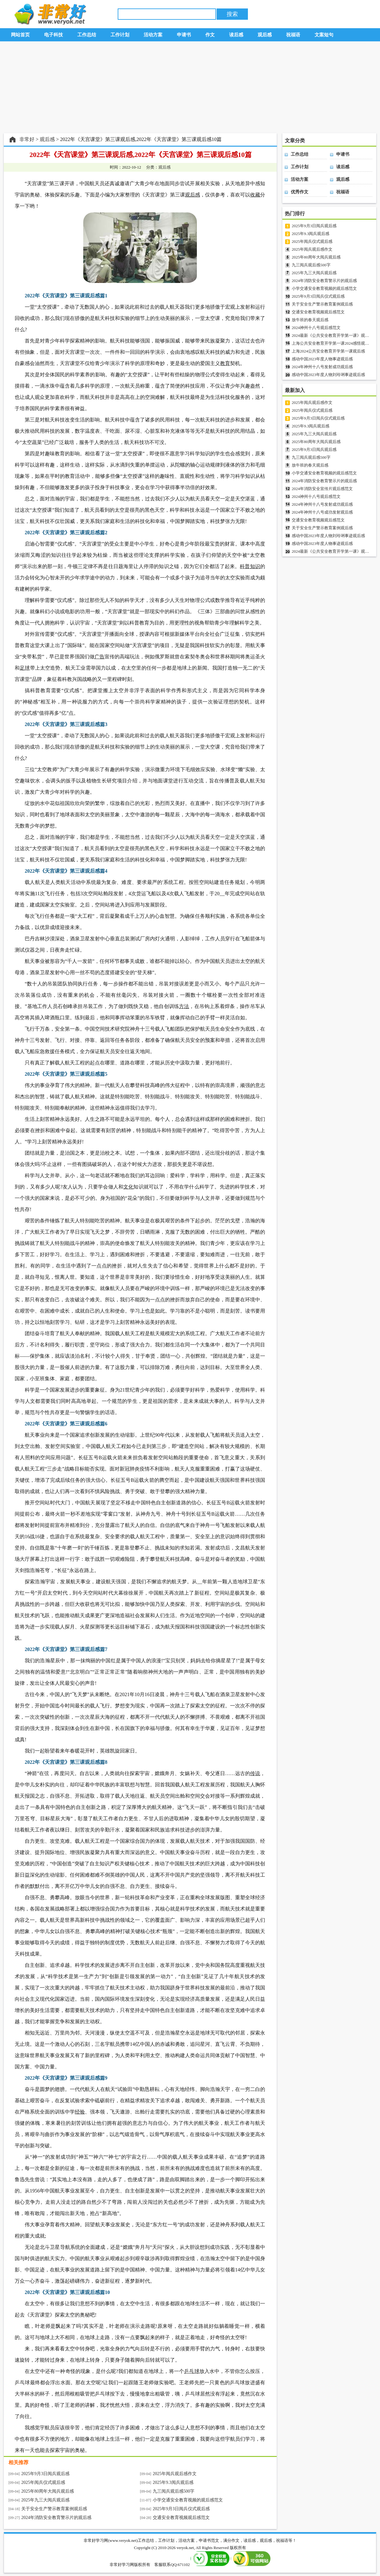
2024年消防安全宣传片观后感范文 (322, 488)
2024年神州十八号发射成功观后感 (322, 366)
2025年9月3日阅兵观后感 (45, 2473)
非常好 (26, 139)
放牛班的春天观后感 (310, 319)
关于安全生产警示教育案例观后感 (54, 2508)
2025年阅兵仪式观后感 (43, 2482)
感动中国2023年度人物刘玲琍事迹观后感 (328, 374)
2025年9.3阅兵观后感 (173, 2482)
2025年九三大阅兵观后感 (45, 2500)
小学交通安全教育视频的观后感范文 (188, 2500)
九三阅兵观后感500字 (173, 2491)
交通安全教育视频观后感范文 (181, 2517)
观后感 (47, 139)
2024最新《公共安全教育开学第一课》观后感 (332, 335)
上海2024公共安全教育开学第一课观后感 (328, 351)
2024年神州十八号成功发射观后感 (322, 512)
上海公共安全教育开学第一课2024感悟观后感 (332, 343)
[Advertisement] (190, 87)
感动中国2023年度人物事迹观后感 (322, 359)
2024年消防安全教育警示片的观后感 (56, 2517)
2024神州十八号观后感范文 (316, 327)
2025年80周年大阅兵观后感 (47, 2491)
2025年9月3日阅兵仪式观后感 (181, 2508)
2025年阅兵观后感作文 (175, 2473)
